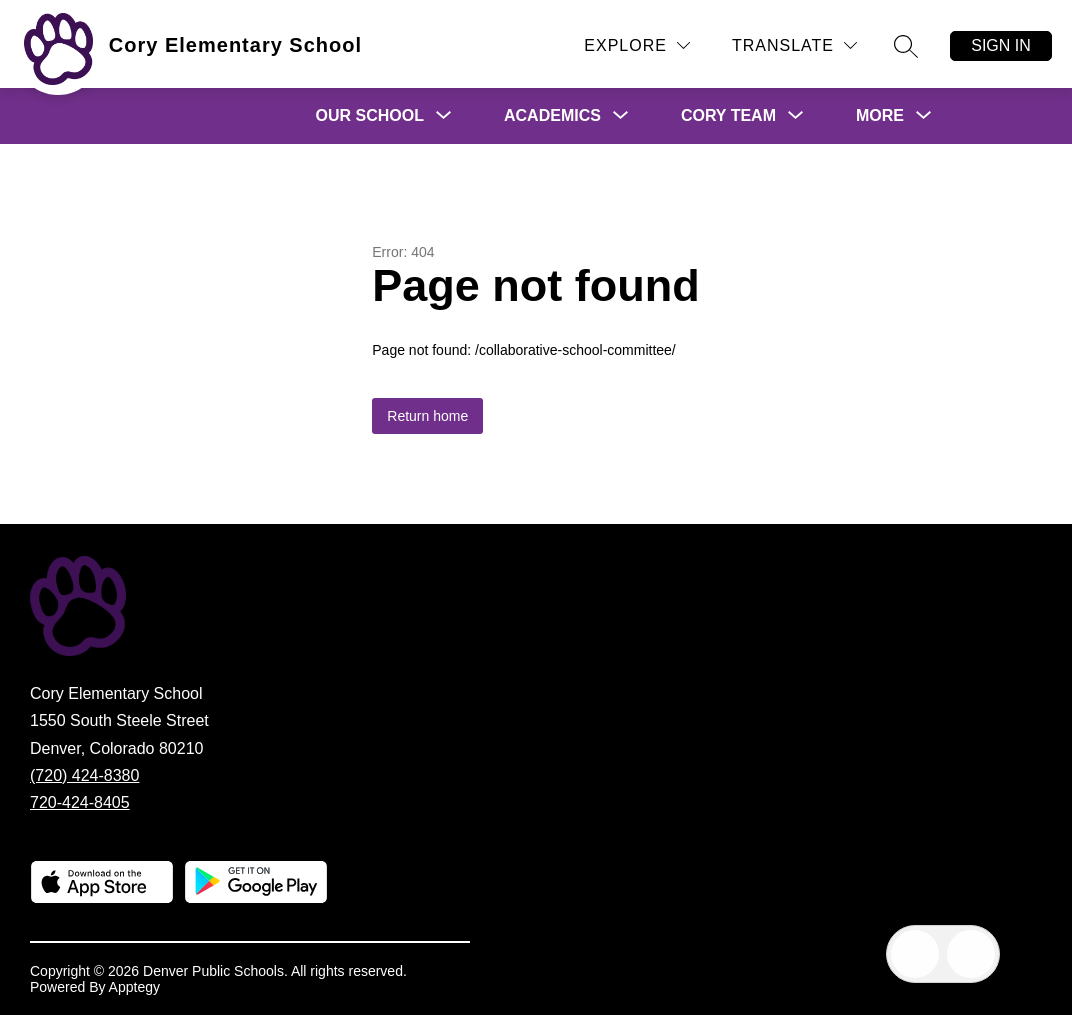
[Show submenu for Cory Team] (728, 116)
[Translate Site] (794, 45)
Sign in (1001, 45)
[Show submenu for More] (880, 116)
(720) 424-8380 (84, 775)
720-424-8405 (80, 802)
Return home (427, 416)
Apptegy (134, 987)
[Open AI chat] (971, 954)
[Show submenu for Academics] (552, 116)
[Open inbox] (915, 954)
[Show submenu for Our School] (370, 116)
